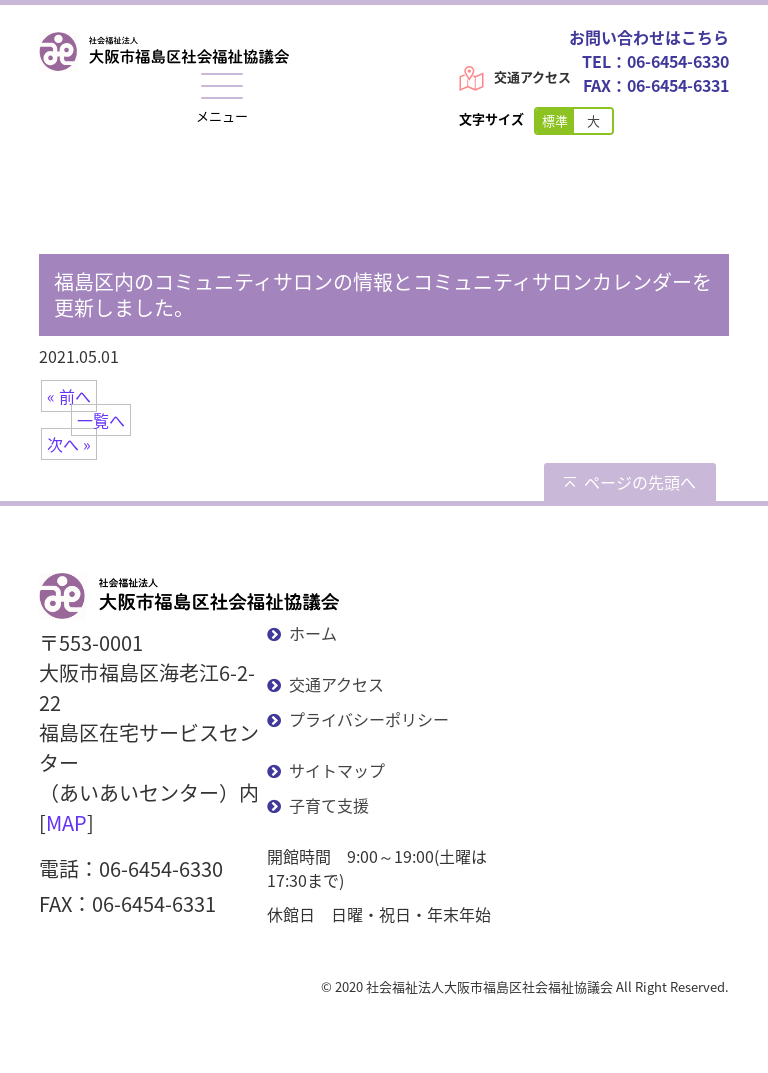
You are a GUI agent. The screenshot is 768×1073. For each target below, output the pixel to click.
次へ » (69, 444)
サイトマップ (337, 770)
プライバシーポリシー (369, 719)
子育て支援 (329, 805)
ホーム (313, 633)
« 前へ (69, 396)
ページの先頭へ (640, 482)
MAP (66, 822)
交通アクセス (532, 76)
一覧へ (101, 420)
